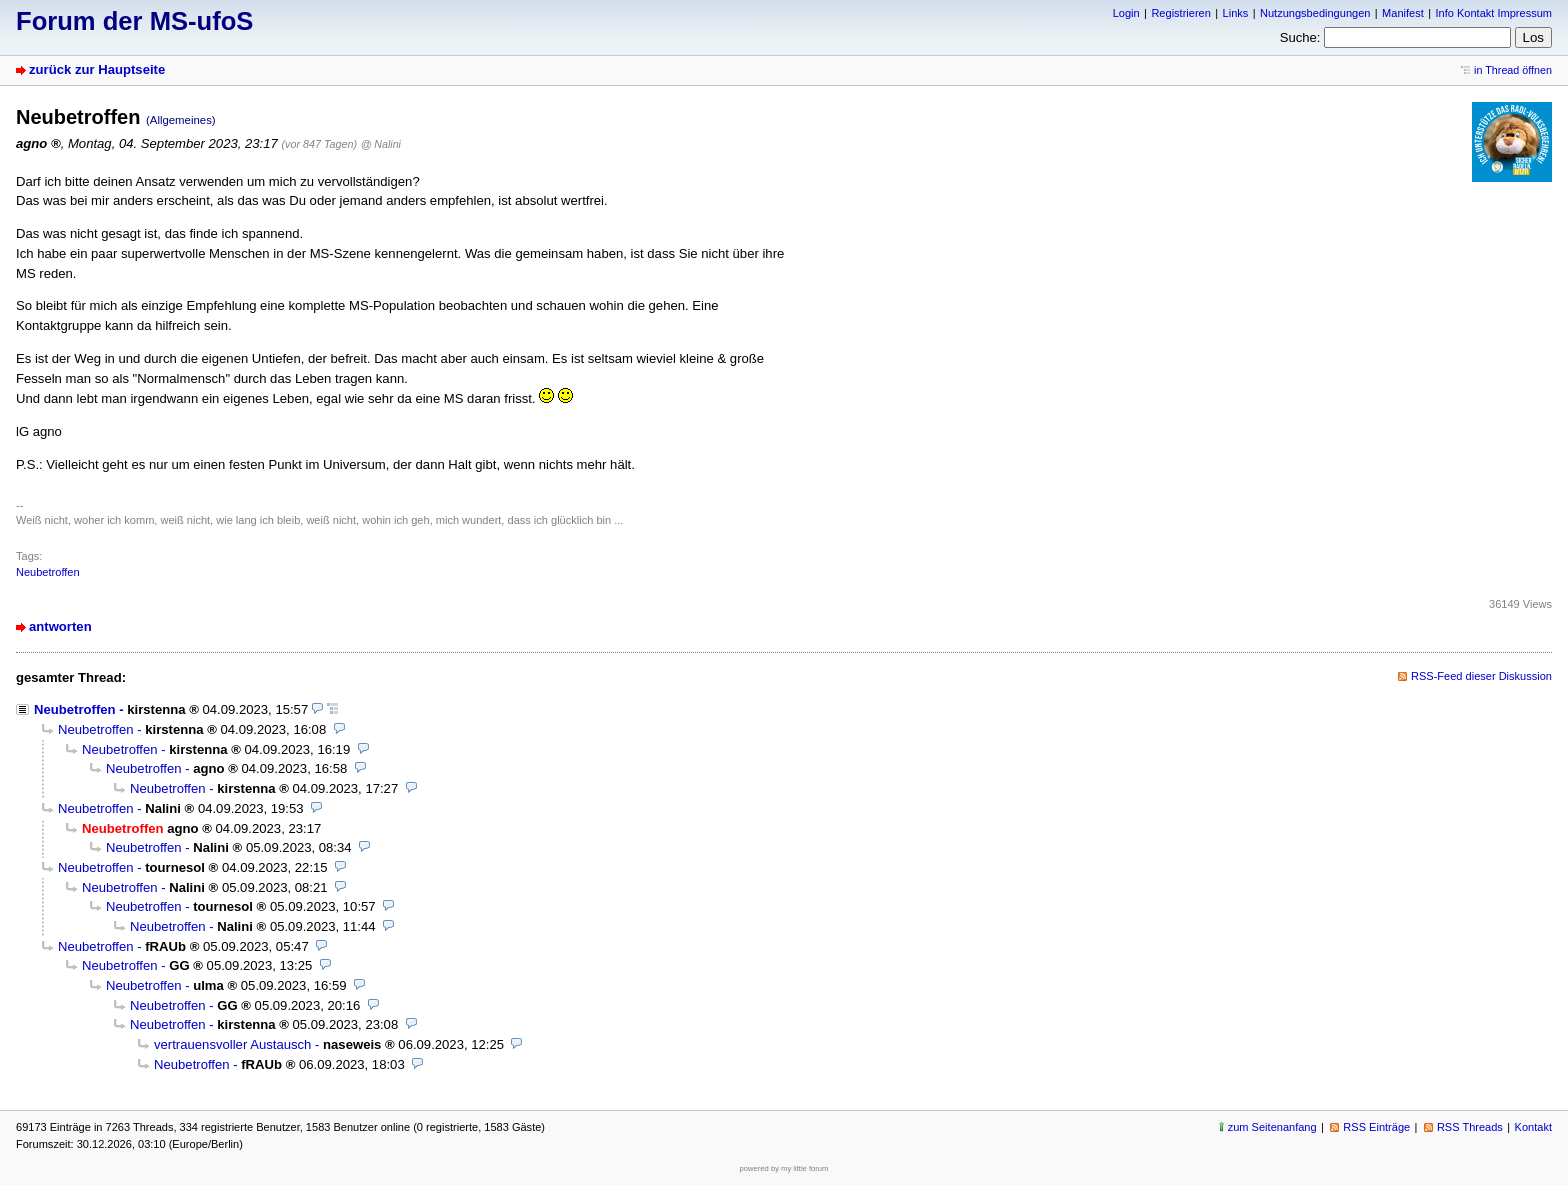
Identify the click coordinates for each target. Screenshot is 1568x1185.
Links (1236, 13)
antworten (60, 626)
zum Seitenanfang (1272, 1127)
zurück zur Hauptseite (97, 69)
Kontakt (1533, 1127)
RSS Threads (1470, 1127)
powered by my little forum (784, 1168)
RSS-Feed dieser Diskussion (1481, 676)
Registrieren (1180, 13)
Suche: (1300, 37)
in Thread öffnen (1513, 70)
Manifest (1403, 13)
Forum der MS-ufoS (134, 21)
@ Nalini (381, 144)
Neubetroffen (48, 572)
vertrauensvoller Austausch (232, 1044)
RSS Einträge (1376, 1127)
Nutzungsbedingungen (1315, 13)
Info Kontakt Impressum (1494, 13)
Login (1126, 13)
